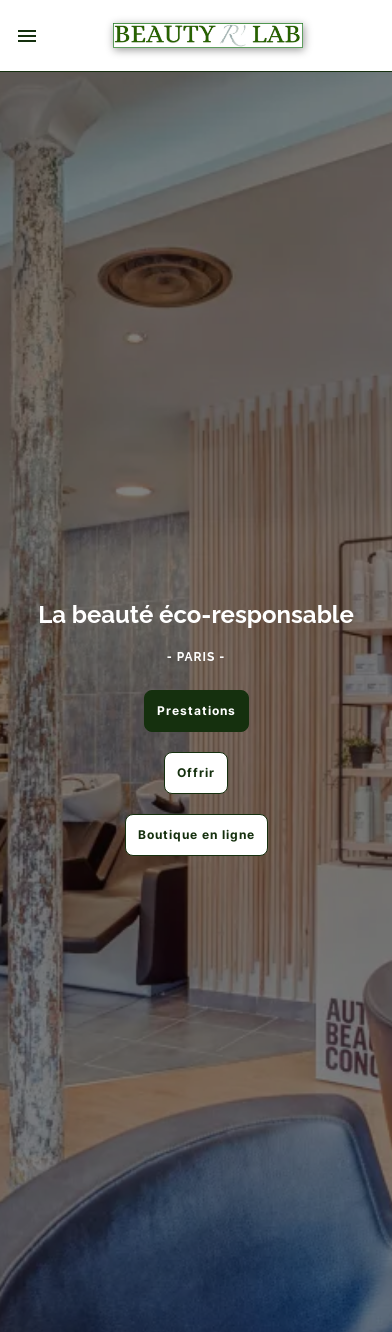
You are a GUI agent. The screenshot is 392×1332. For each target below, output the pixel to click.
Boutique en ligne (196, 834)
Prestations (196, 710)
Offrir (196, 772)
